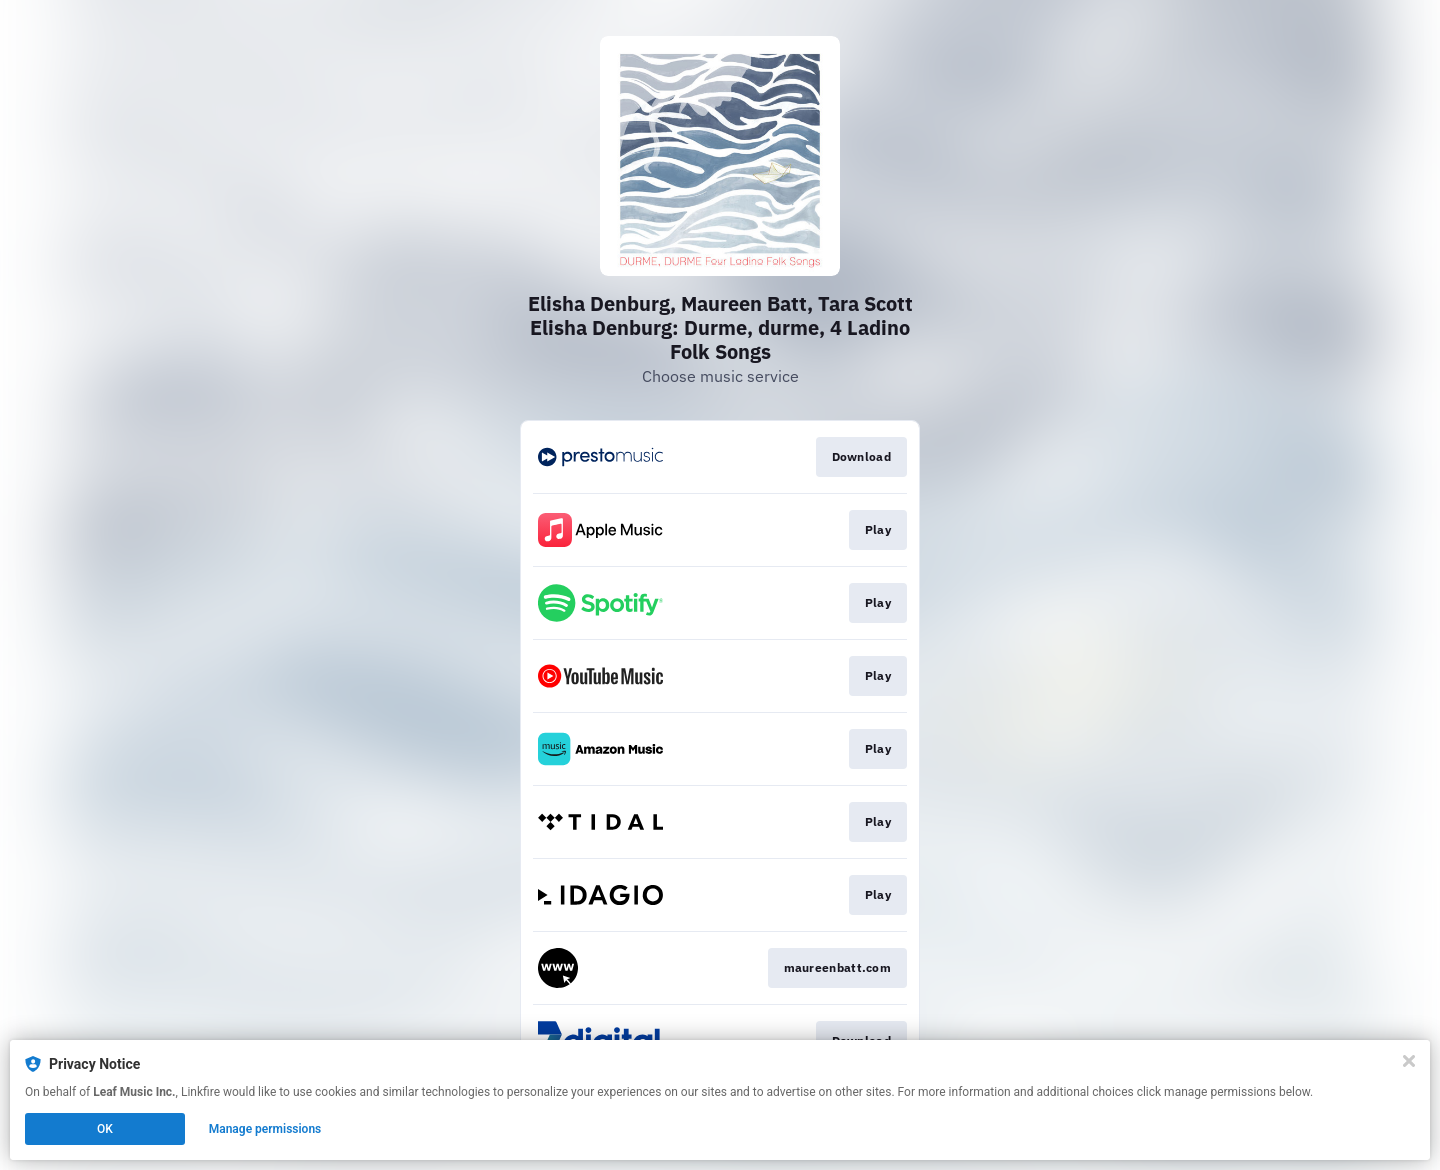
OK (105, 1129)
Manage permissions (265, 1129)
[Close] (1409, 1061)
